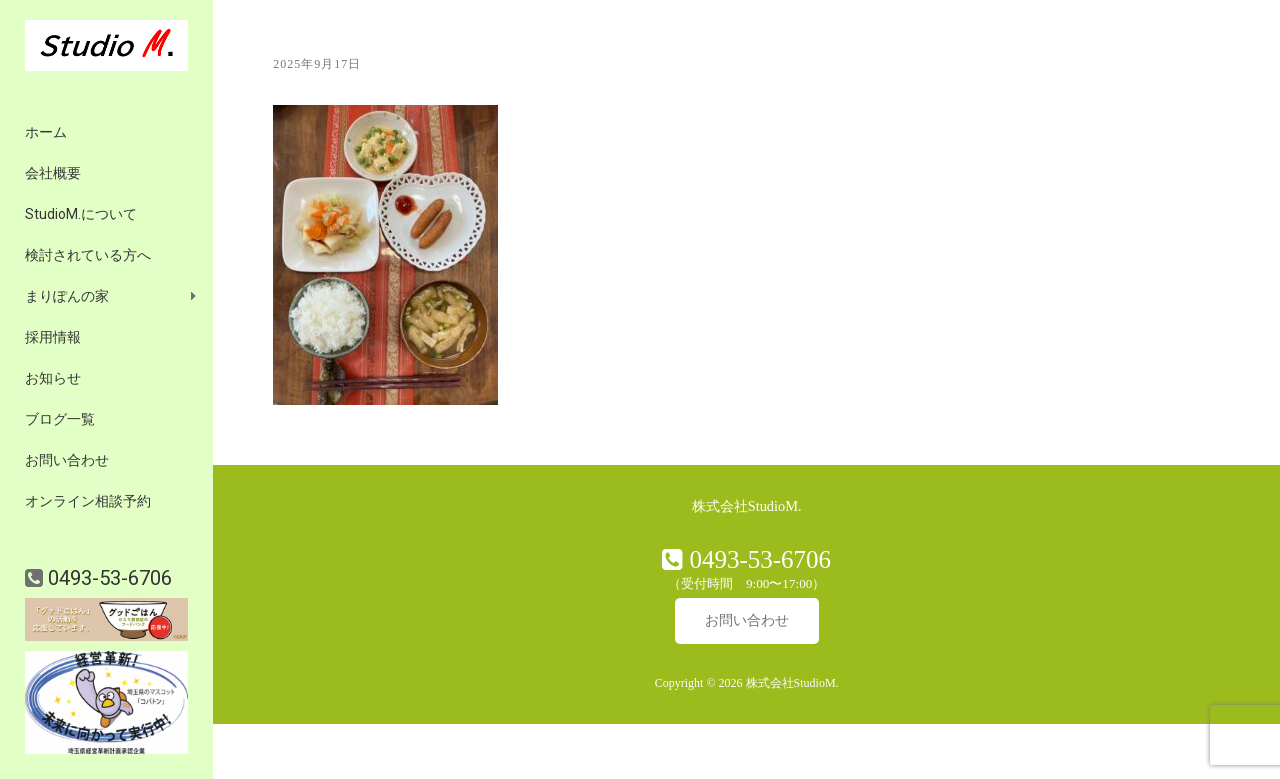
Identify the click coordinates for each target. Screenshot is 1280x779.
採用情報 (53, 337)
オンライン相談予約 (88, 501)
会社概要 (53, 173)
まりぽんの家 (67, 296)
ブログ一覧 (60, 419)
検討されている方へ (88, 255)
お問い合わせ (67, 460)
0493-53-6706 (107, 578)
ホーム (46, 132)
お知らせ (53, 378)
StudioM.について (81, 214)
